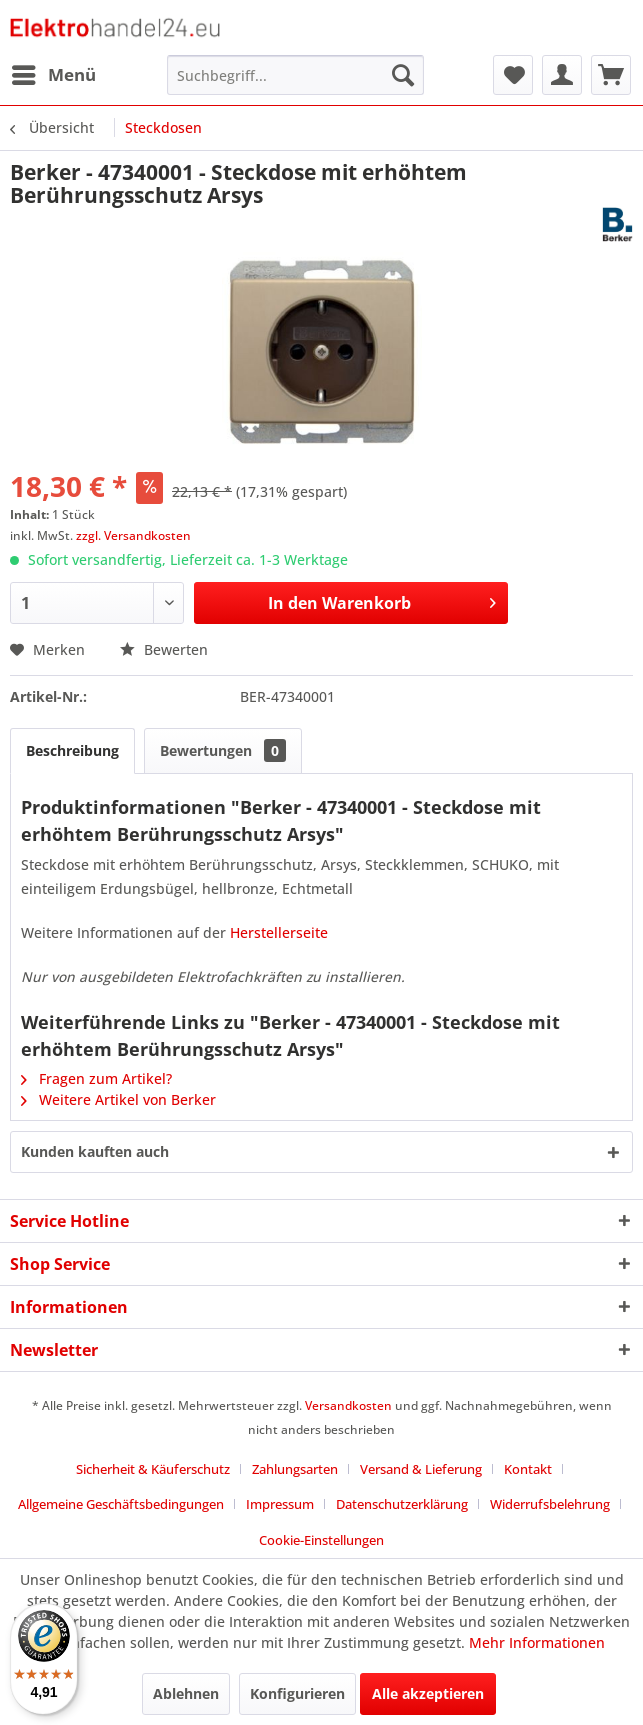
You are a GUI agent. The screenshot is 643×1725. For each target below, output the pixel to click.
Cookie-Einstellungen (321, 1540)
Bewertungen (223, 750)
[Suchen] (403, 75)
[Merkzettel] (513, 75)
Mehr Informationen (537, 1642)
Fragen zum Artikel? (96, 1078)
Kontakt (528, 1469)
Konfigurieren (297, 1693)
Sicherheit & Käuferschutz (153, 1469)
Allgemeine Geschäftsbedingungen (121, 1504)
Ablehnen (186, 1693)
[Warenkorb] (611, 75)
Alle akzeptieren (428, 1693)
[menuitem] (53, 75)
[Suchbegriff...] (295, 75)
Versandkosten (348, 1405)
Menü (54, 72)
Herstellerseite (279, 932)
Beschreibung (72, 750)
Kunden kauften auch (95, 1151)
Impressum (280, 1504)
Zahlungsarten (295, 1469)
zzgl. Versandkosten (133, 535)
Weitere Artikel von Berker (118, 1099)
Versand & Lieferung (421, 1469)
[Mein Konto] (562, 75)
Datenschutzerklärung (402, 1504)
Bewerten (164, 649)
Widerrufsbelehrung (550, 1504)
